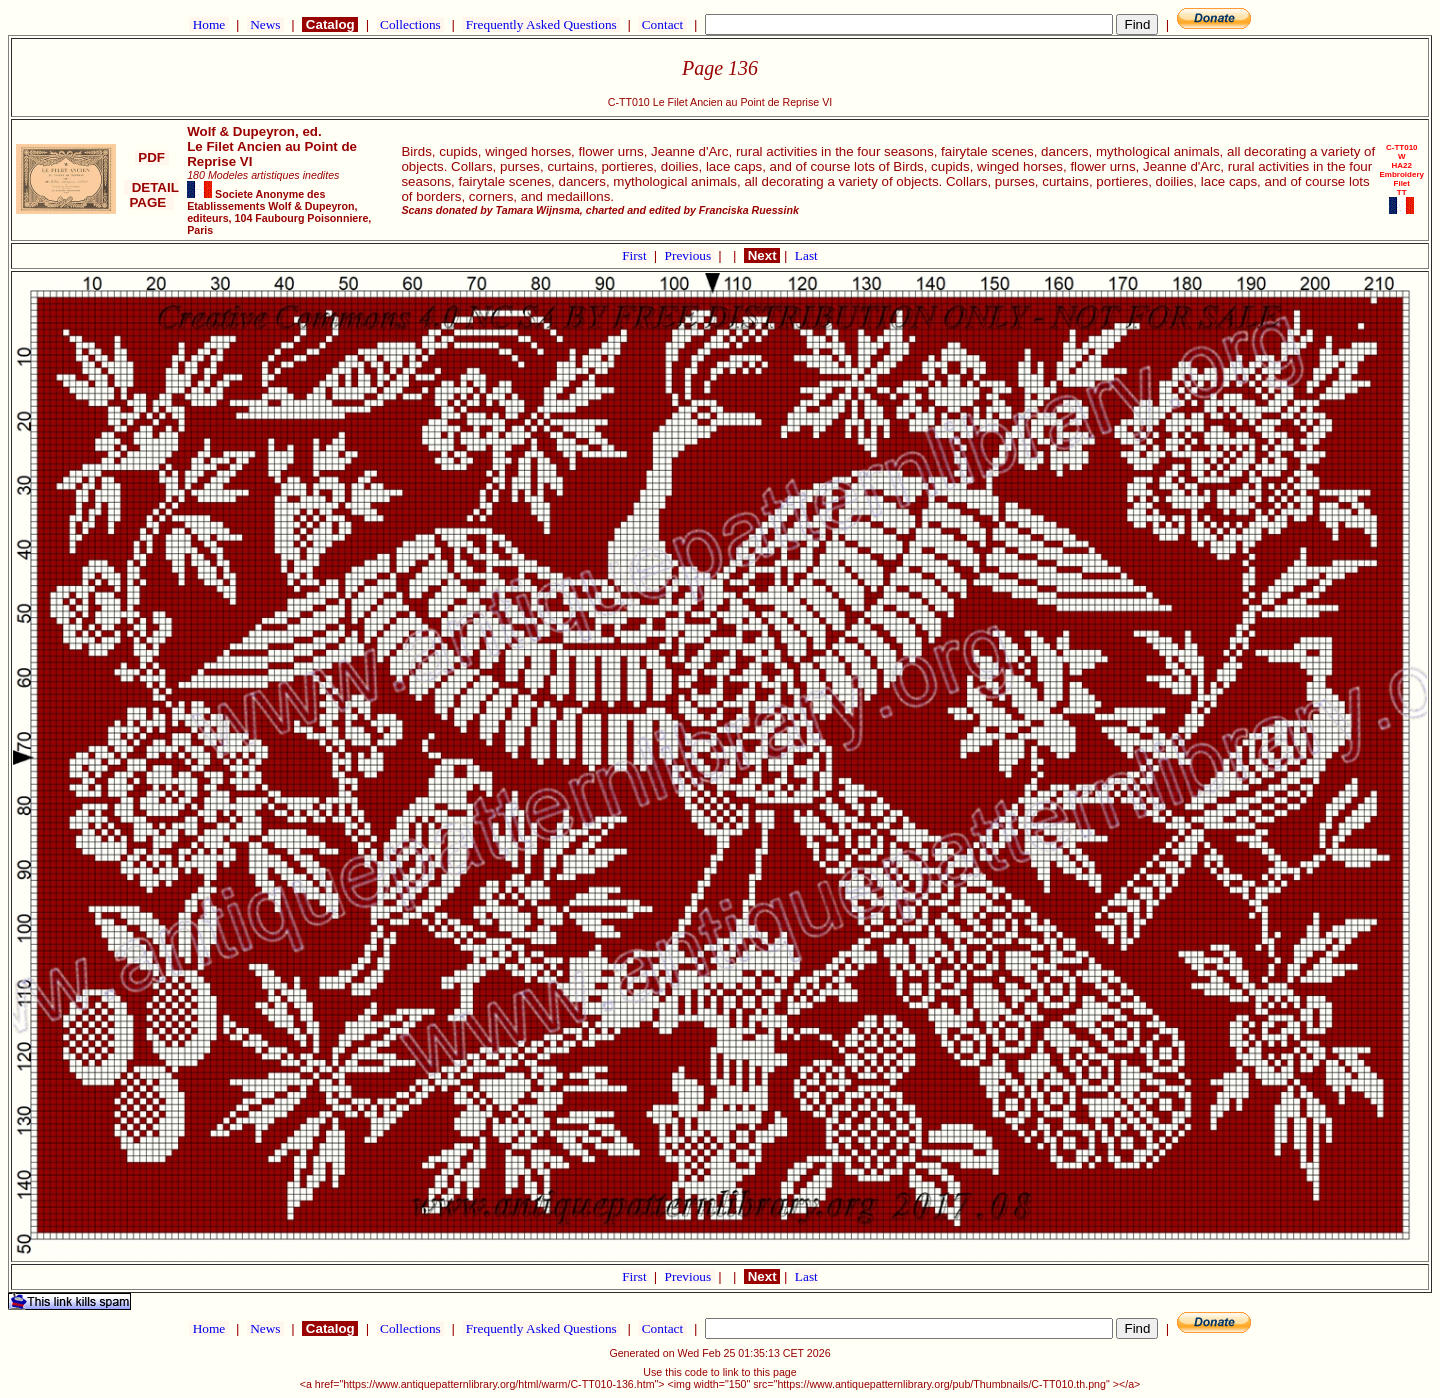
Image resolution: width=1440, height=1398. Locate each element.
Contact (662, 24)
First (636, 255)
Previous (690, 255)
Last (806, 255)
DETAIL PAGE (151, 195)
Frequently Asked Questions (541, 24)
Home (208, 24)
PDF (152, 157)
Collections (410, 24)
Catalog (330, 24)
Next (762, 255)
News (265, 24)
